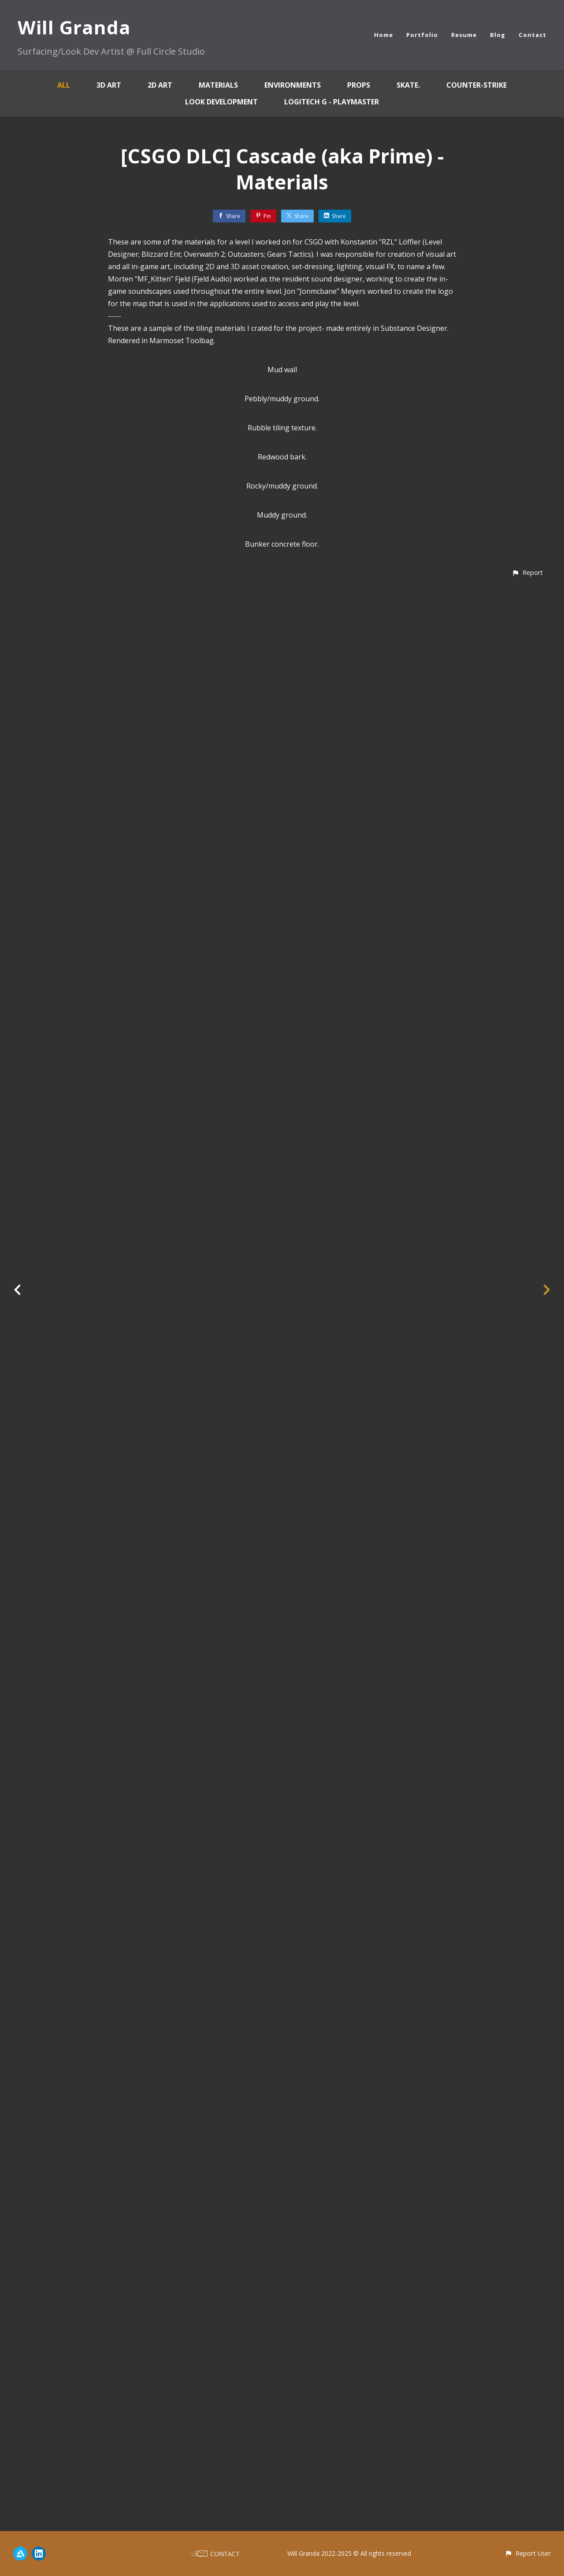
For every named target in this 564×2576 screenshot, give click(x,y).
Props (358, 85)
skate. (408, 85)
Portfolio (422, 35)
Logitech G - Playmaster (331, 102)
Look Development (221, 102)
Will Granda (74, 27)
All (63, 85)
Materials (218, 85)
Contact (532, 35)
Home (383, 35)
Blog (497, 35)
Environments (292, 85)
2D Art (160, 85)
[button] (527, 2515)
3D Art (108, 85)
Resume (464, 35)
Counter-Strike (476, 85)
